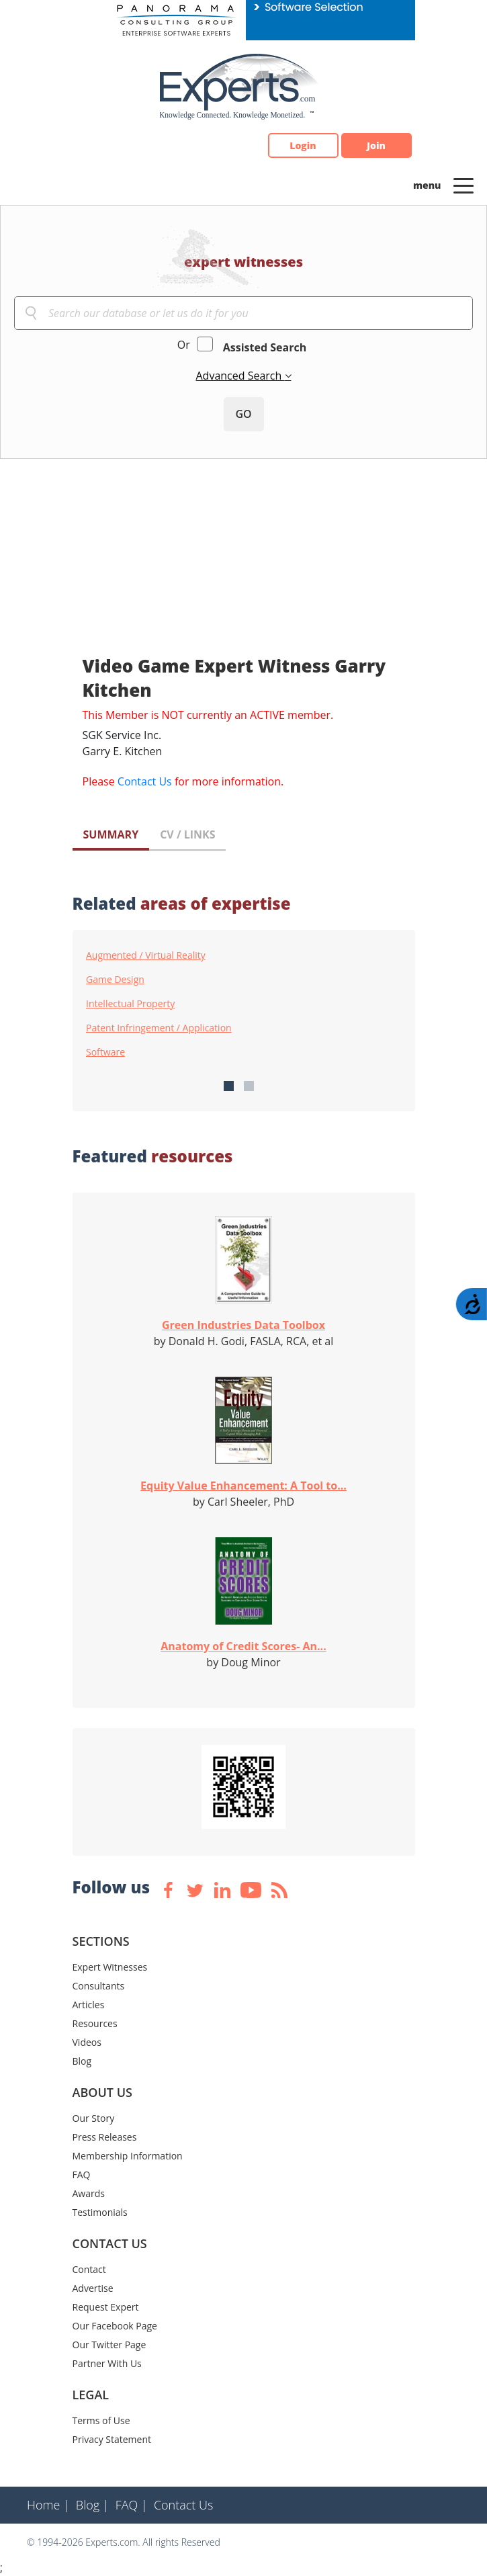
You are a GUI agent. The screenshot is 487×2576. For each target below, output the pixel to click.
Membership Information (128, 2155)
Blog (82, 2061)
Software (105, 1052)
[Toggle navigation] (463, 184)
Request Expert (106, 2307)
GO (243, 413)
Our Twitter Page (109, 2344)
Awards (89, 2193)
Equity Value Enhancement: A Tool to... (243, 1485)
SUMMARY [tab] (111, 834)
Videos (87, 2042)
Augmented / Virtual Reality (146, 955)
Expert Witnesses (110, 1967)
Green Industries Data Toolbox (243, 1325)
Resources (95, 2023)
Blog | (92, 2505)
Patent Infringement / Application (159, 1028)
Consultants (99, 1985)
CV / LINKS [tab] (187, 834)
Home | (48, 2505)
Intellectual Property (130, 1003)
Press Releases (105, 2137)
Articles (89, 2004)
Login (303, 145)
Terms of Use (101, 2420)
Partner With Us (107, 2363)
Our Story (94, 2118)
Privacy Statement (112, 2439)
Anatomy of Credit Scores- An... (243, 1646)
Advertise (93, 2288)
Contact (89, 2269)
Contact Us (145, 781)
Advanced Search (239, 375)
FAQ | (132, 2505)
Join (376, 145)
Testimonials (100, 2212)
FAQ (82, 2174)
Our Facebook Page (115, 2325)
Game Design (115, 979)
